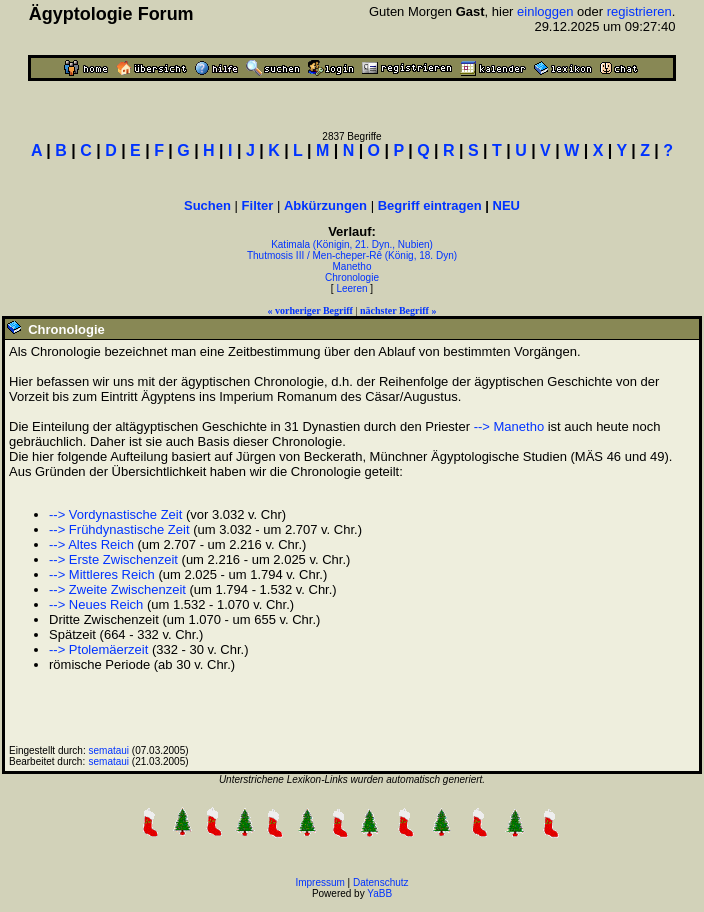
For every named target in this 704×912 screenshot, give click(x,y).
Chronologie (352, 277)
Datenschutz (381, 882)
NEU (506, 205)
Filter (258, 205)
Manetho (352, 266)
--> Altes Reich (91, 544)
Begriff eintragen (430, 205)
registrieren (639, 11)
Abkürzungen (325, 205)
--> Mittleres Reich (102, 574)
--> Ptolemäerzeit (98, 649)
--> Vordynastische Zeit (115, 514)
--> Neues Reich (96, 604)
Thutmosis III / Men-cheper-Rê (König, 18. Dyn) (352, 255)
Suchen (207, 205)
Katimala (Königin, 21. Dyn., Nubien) (352, 244)
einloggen (545, 11)
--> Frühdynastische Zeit (119, 529)
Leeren (351, 288)
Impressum (319, 882)
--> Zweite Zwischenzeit (117, 589)
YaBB (379, 893)
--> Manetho (509, 426)
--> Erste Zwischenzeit (113, 559)
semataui (109, 750)
